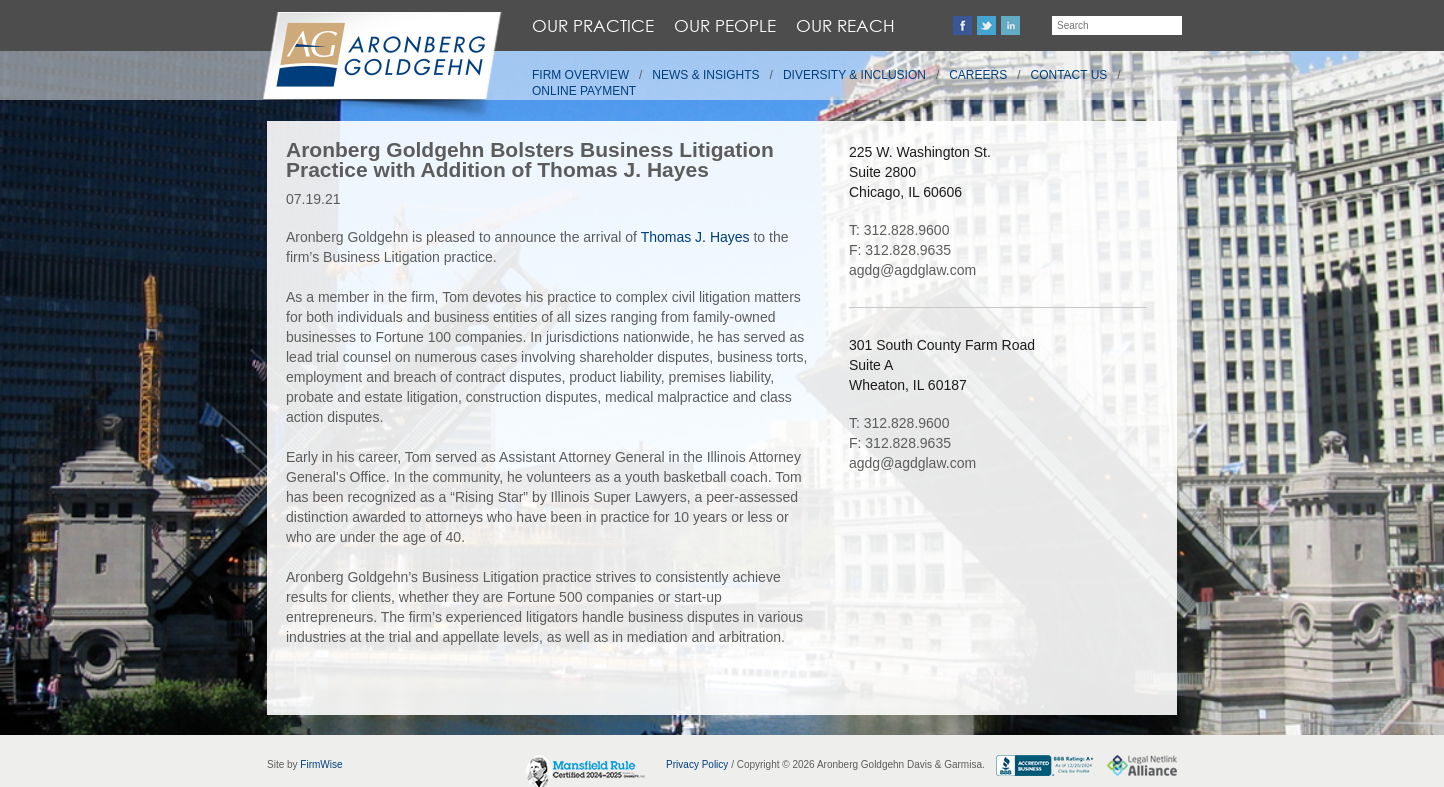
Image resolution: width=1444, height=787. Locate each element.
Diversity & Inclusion (854, 75)
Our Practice (593, 25)
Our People (725, 25)
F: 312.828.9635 (900, 250)
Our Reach (845, 25)
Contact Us (1069, 75)
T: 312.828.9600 (899, 230)
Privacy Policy (697, 764)
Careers (978, 75)
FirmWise (321, 764)
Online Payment (584, 91)
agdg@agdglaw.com (912, 270)
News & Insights (705, 75)
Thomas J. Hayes (695, 237)
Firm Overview (580, 75)
